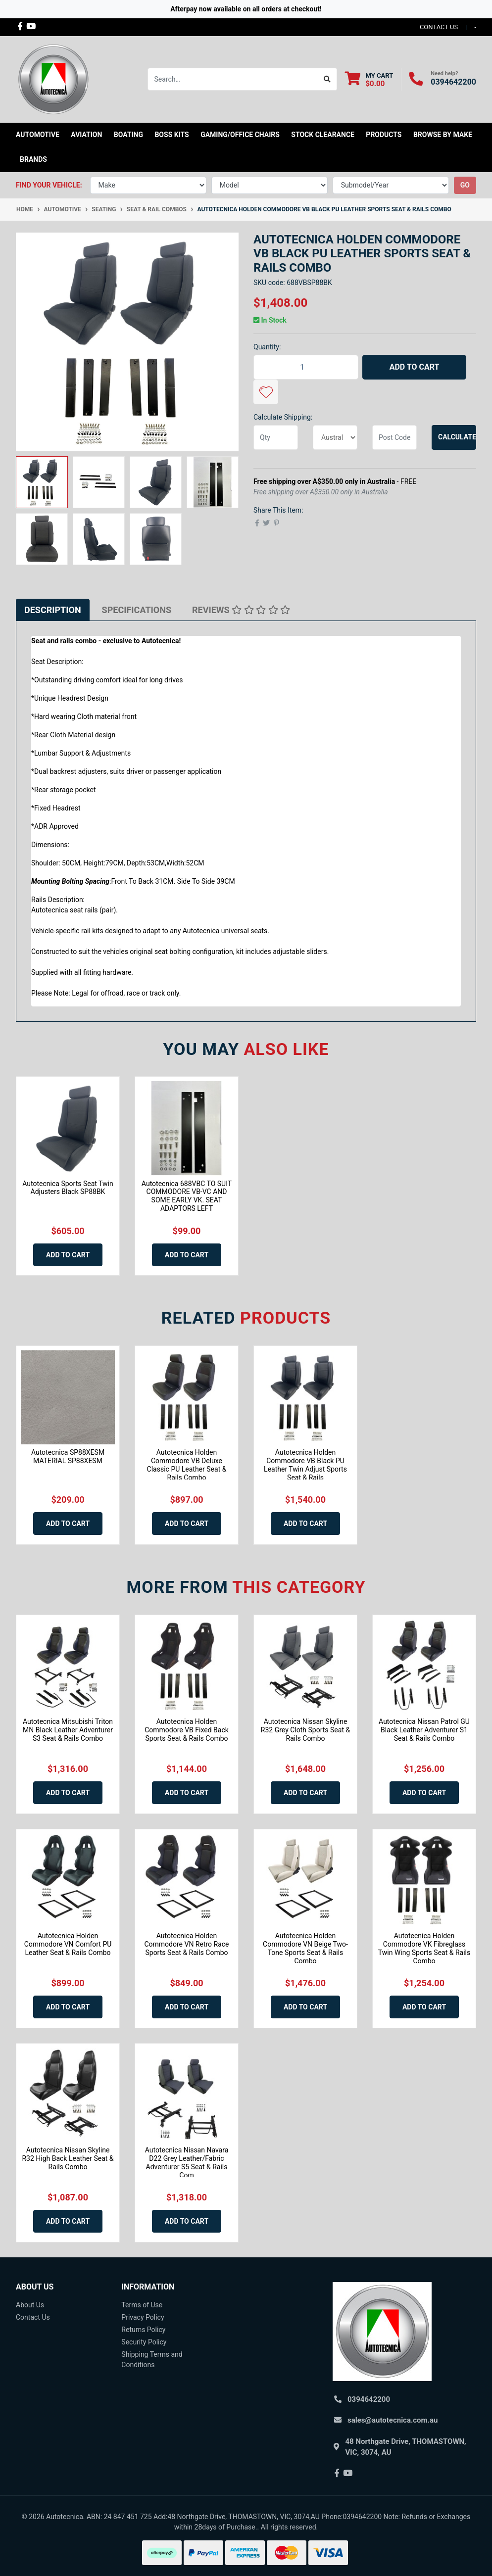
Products (383, 135)
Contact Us (33, 2317)
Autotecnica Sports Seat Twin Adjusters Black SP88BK (67, 1188)
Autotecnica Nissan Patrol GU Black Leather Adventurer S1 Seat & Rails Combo (424, 1729)
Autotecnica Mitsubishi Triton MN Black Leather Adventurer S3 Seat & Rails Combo (68, 1729)
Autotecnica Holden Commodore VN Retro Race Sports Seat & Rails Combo (186, 1944)
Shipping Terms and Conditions (151, 2359)
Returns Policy (143, 2330)
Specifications (136, 610)
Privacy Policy (142, 2317)
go (465, 185)
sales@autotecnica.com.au (392, 2420)
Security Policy (143, 2342)
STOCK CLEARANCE (322, 135)
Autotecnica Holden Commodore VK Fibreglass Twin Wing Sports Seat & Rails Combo (424, 1948)
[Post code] (394, 437)
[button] (265, 392)
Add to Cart (415, 367)
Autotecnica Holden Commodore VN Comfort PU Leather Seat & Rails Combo (68, 1944)
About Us (30, 2305)
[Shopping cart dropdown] (369, 79)
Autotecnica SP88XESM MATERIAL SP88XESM (67, 1456)
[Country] (335, 437)
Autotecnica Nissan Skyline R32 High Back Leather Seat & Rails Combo (67, 2158)
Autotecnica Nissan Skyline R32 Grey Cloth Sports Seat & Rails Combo (305, 1729)
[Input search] (233, 79)
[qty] (275, 437)
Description (52, 610)
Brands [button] (33, 159)
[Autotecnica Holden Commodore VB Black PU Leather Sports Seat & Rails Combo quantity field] (305, 367)
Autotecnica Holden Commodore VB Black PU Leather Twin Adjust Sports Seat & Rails (305, 1464)
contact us (439, 27)
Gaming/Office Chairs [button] (240, 135)
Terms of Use (141, 2305)
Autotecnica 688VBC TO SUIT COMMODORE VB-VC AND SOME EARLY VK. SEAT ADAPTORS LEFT (187, 1196)
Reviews (241, 610)
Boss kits (171, 135)
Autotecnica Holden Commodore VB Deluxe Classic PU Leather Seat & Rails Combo (187, 1464)
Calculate (457, 437)
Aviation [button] (86, 135)
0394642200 (453, 82)
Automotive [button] (37, 135)
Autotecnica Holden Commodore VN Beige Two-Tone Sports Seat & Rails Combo (305, 1948)
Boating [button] (128, 135)
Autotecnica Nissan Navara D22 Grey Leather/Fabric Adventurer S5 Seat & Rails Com (187, 2162)
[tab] (53, 610)
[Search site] (327, 79)
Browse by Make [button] (442, 135)
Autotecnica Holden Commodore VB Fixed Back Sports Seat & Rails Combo (187, 1729)
